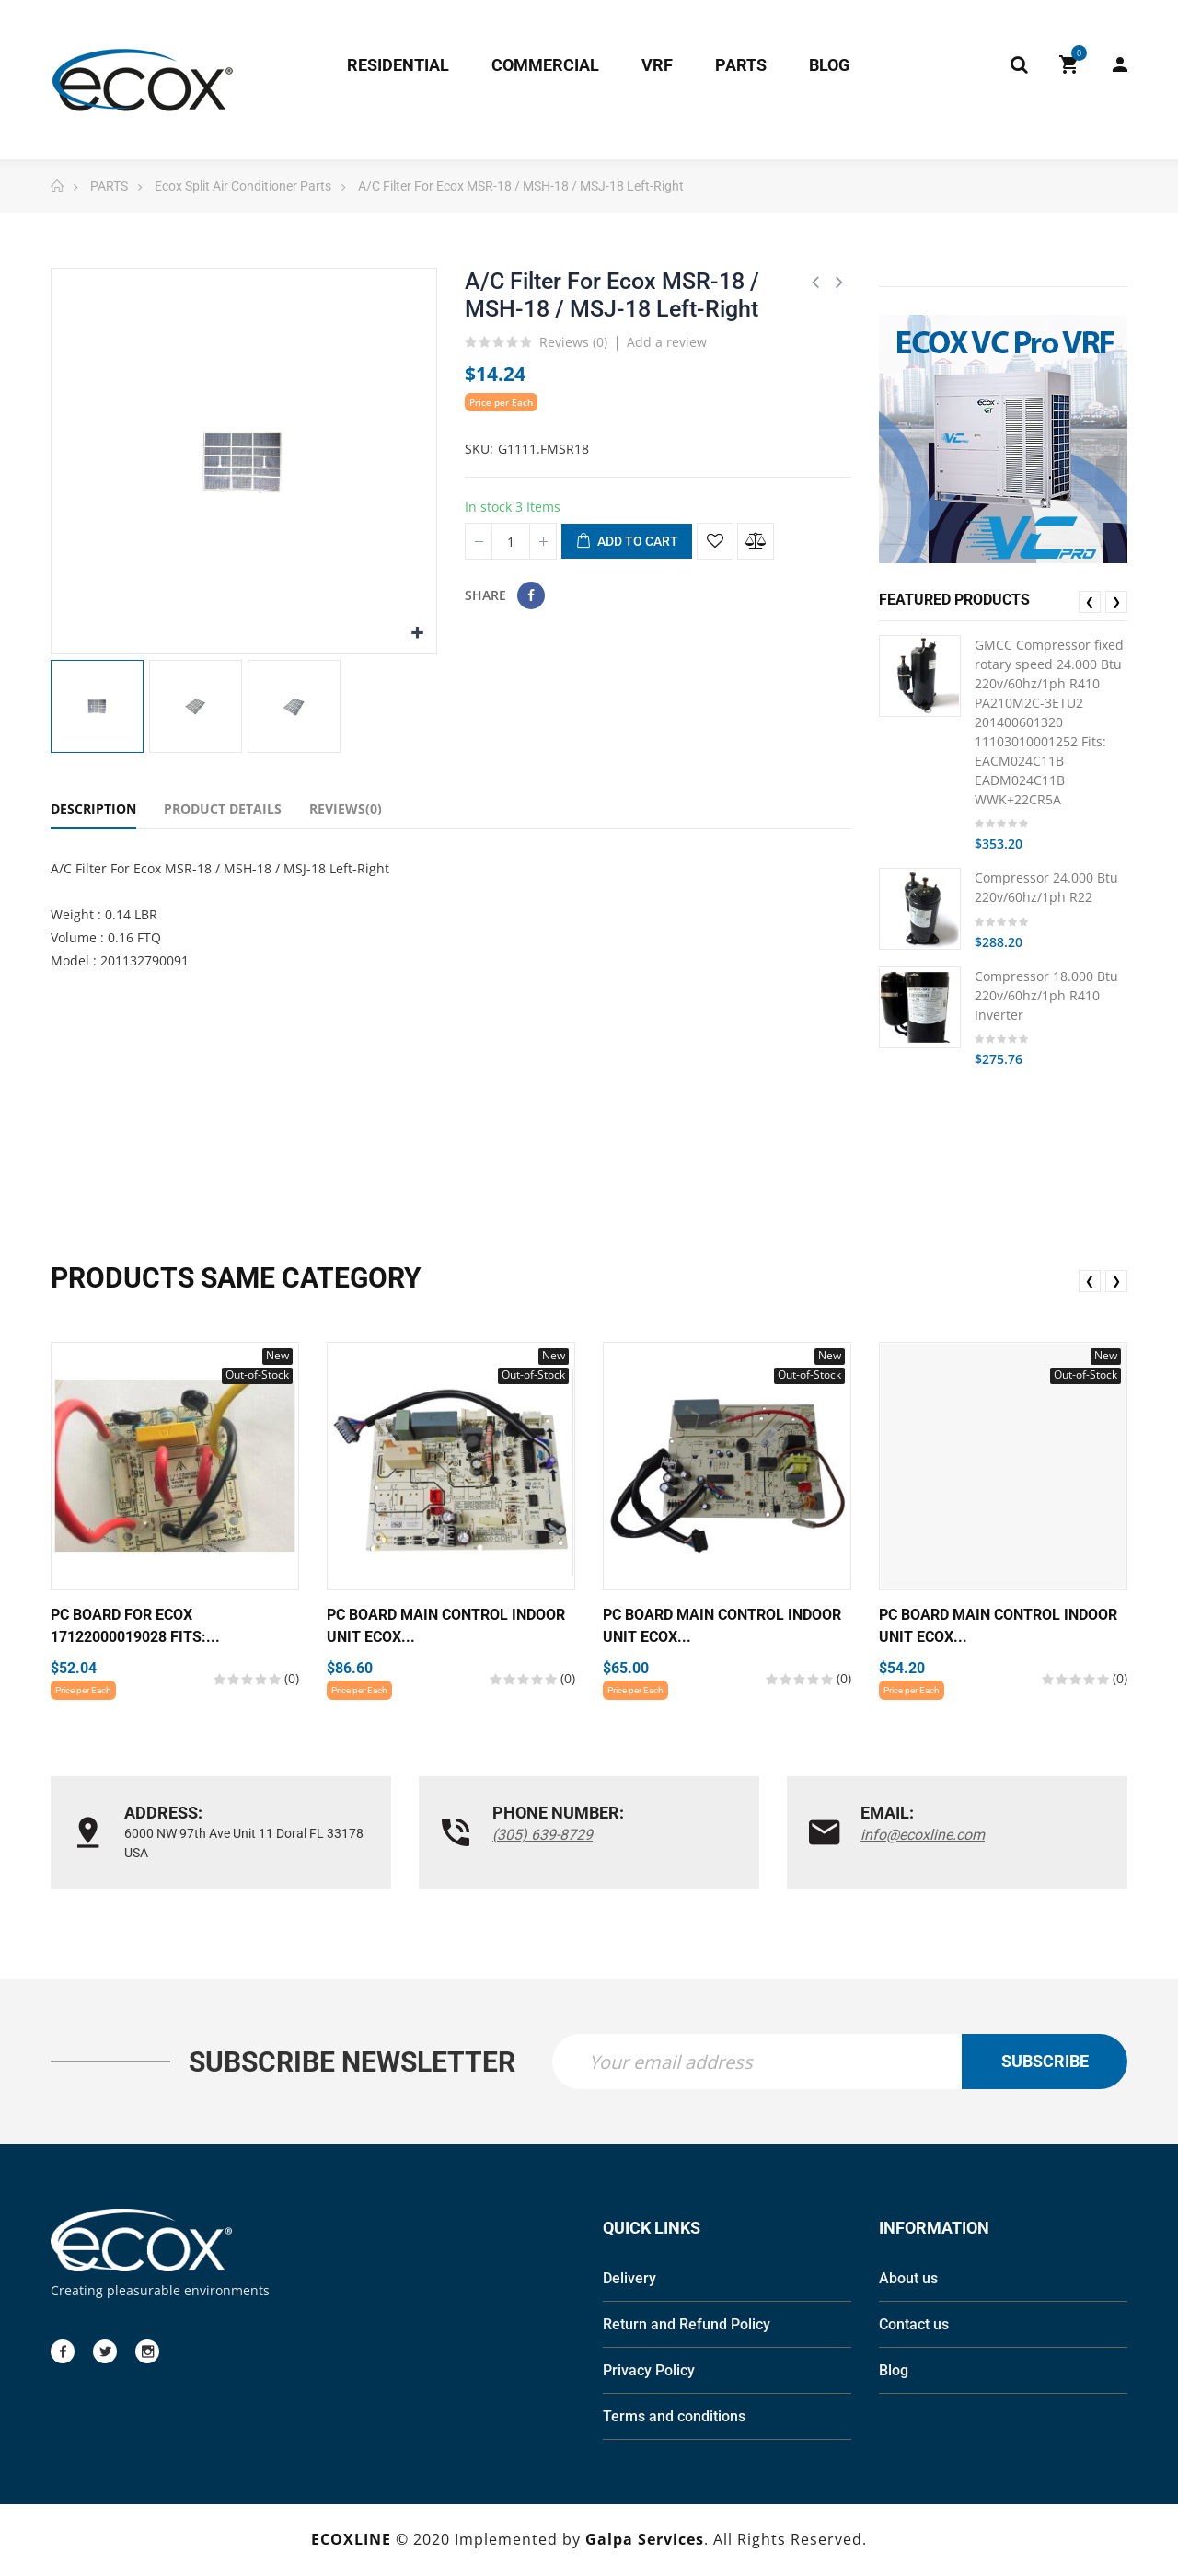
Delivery (629, 2280)
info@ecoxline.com (922, 1834)
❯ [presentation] (1116, 601)
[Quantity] (511, 541)
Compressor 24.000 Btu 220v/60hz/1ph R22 (1046, 887)
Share (531, 595)
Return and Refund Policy (686, 2326)
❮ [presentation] (1089, 601)
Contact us (914, 2326)
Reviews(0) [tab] (345, 808)
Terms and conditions (674, 2418)
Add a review (667, 342)
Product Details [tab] (223, 808)
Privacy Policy (649, 2372)
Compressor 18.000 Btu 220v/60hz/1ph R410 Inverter (1046, 995)
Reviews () (573, 343)
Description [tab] (93, 808)
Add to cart (626, 542)
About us (908, 2280)
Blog (893, 2372)
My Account (1120, 64)
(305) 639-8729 (542, 1834)
